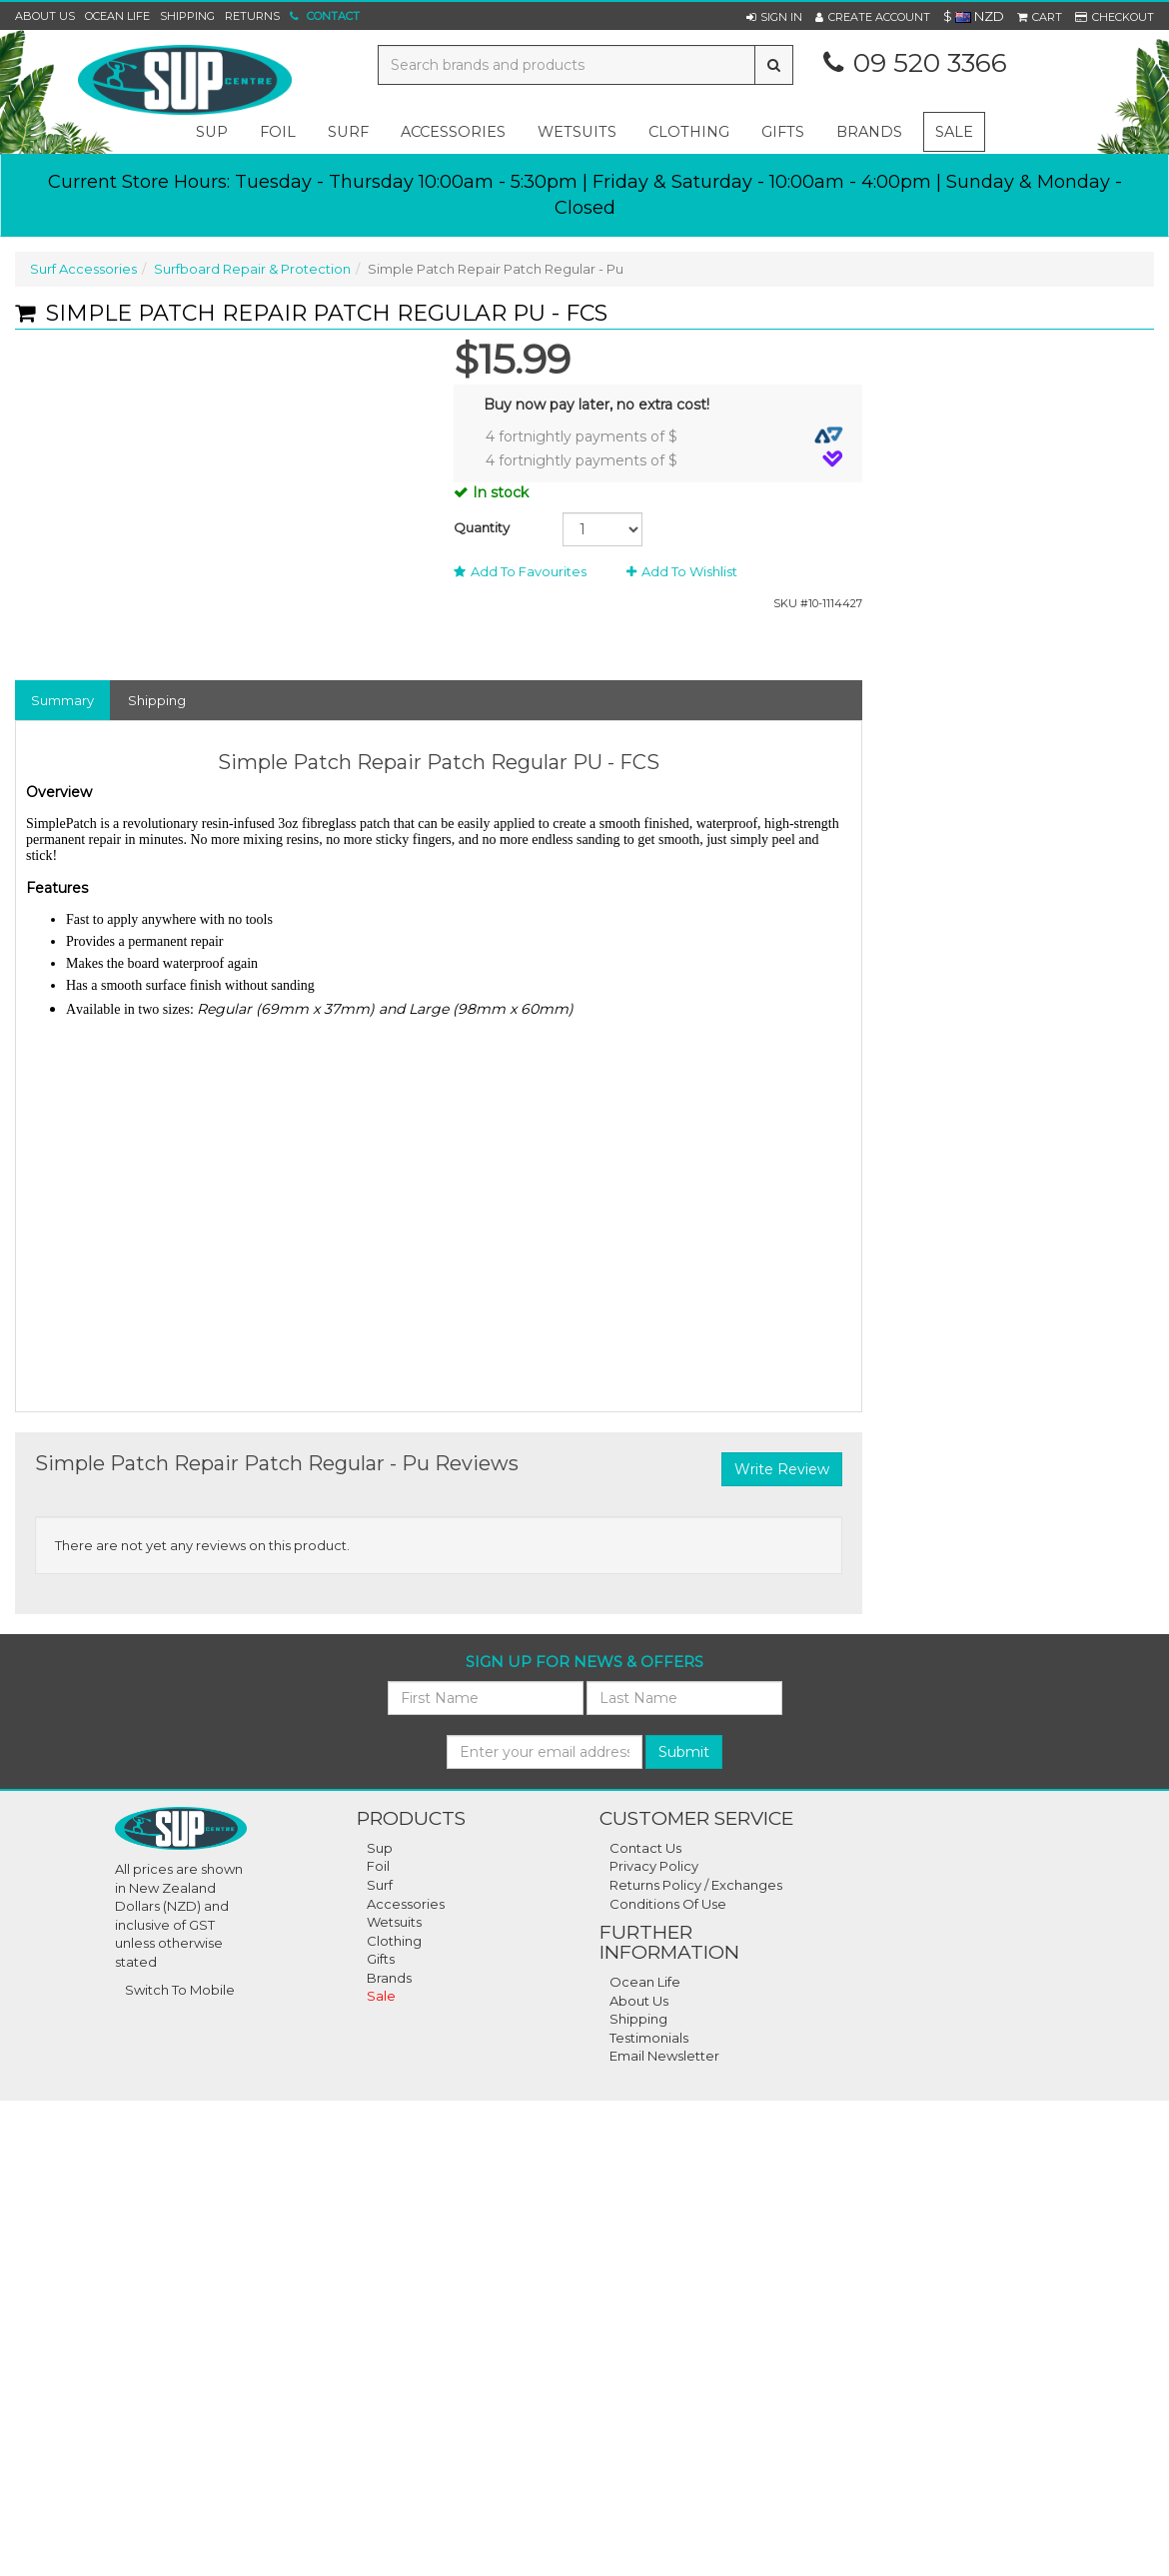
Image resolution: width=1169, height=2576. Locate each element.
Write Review (781, 1469)
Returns (252, 16)
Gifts (381, 1959)
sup (212, 132)
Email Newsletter (664, 2056)
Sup (380, 1848)
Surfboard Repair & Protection (252, 269)
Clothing (394, 1941)
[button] (774, 17)
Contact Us (645, 1848)
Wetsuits (394, 1922)
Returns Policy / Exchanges (695, 1885)
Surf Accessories (83, 269)
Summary (62, 700)
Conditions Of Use (667, 1904)
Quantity (482, 527)
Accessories (406, 1904)
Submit (683, 1752)
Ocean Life (117, 16)
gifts (782, 132)
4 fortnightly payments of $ (664, 436)
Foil (378, 1866)
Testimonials (648, 2038)
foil (278, 132)
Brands (869, 132)
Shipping (187, 16)
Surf (380, 1885)
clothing (688, 132)
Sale (954, 132)
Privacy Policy (653, 1866)
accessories (453, 132)
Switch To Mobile (180, 1990)
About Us (45, 16)
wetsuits (577, 132)
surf (348, 132)
